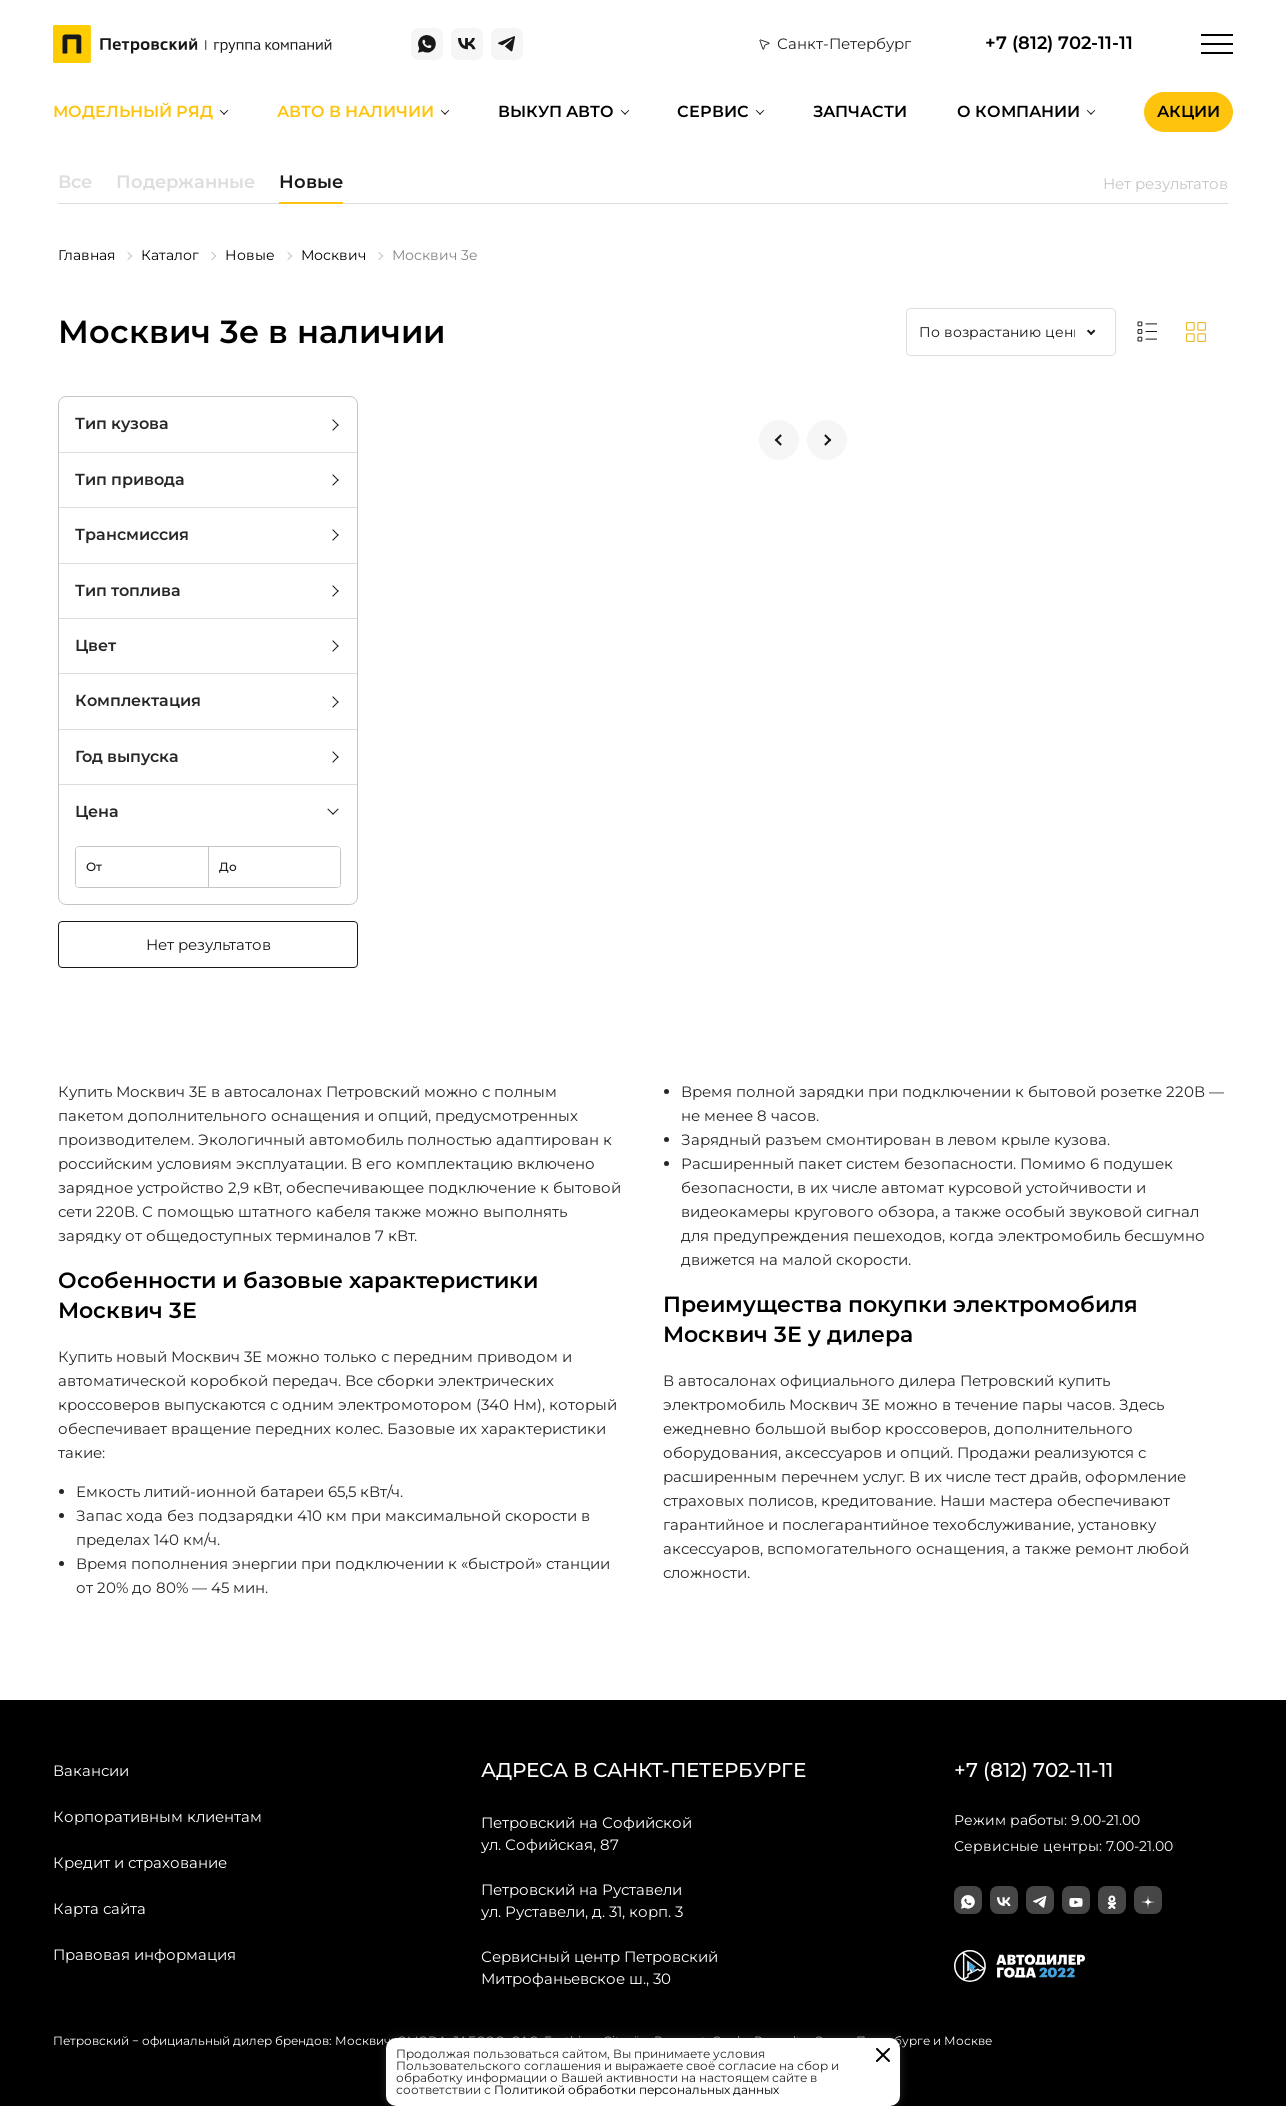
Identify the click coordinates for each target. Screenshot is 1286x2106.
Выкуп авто (556, 111)
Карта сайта (99, 1908)
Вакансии (91, 1770)
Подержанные (185, 182)
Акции (1188, 111)
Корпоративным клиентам (157, 1816)
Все (75, 182)
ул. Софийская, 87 (586, 1833)
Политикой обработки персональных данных (636, 2089)
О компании (1018, 111)
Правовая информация (144, 1954)
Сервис (713, 111)
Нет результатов (208, 944)
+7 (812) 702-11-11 (1059, 43)
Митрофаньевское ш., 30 (599, 1967)
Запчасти (860, 111)
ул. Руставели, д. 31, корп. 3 (582, 1900)
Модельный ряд (133, 111)
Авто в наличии (355, 111)
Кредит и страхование (140, 1862)
